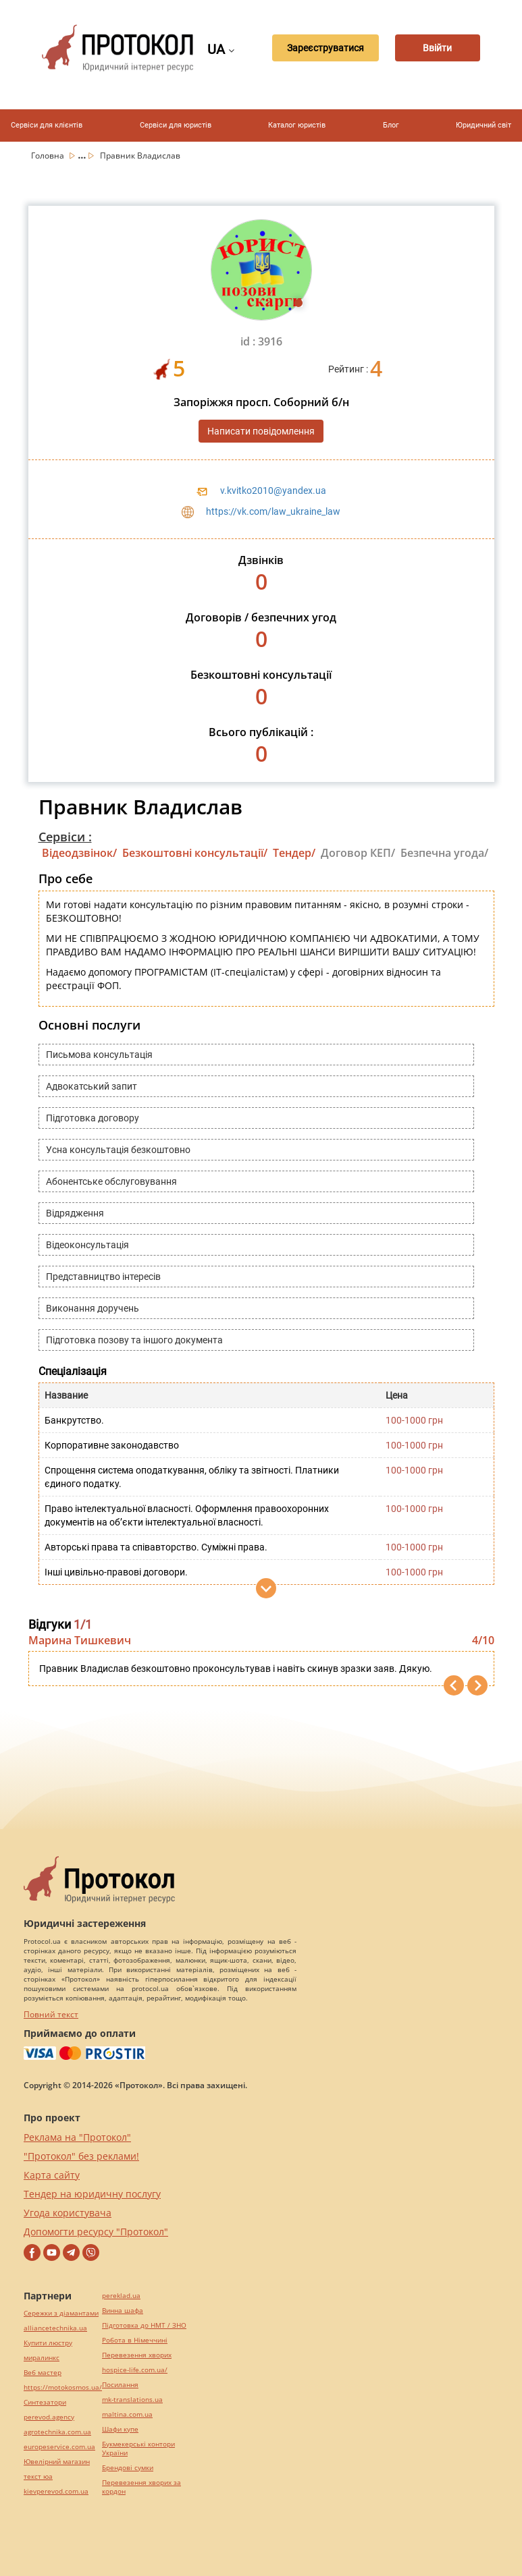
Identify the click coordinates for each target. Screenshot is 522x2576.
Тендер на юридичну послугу (92, 2193)
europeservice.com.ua (59, 2446)
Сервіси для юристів (175, 125)
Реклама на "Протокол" (77, 2137)
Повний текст (51, 2014)
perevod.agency (49, 2417)
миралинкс (41, 2357)
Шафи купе (120, 2429)
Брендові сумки (127, 2467)
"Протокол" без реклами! (81, 2156)
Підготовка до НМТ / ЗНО (144, 2325)
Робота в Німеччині (134, 2340)
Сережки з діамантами (61, 2313)
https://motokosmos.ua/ (63, 2387)
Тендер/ (294, 852)
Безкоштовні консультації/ (194, 852)
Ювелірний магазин (57, 2461)
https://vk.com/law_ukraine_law (273, 511)
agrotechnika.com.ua (57, 2432)
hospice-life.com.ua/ (134, 2369)
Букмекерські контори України (138, 2448)
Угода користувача (67, 2212)
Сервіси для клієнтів (46, 125)
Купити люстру (48, 2343)
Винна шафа (122, 2310)
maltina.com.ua (127, 2414)
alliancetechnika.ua (55, 2328)
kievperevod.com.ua (56, 2491)
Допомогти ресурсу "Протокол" (96, 2231)
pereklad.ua (121, 2295)
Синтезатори (45, 2402)
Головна (48, 155)
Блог (391, 125)
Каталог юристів (296, 125)
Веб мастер (42, 2372)
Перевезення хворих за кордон (141, 2487)
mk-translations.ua (132, 2399)
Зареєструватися (315, 48)
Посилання (120, 2384)
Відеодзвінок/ (79, 852)
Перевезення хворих (137, 2355)
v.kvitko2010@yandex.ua (273, 490)
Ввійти (438, 48)
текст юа (38, 2476)
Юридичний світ (483, 125)
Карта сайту (52, 2174)
